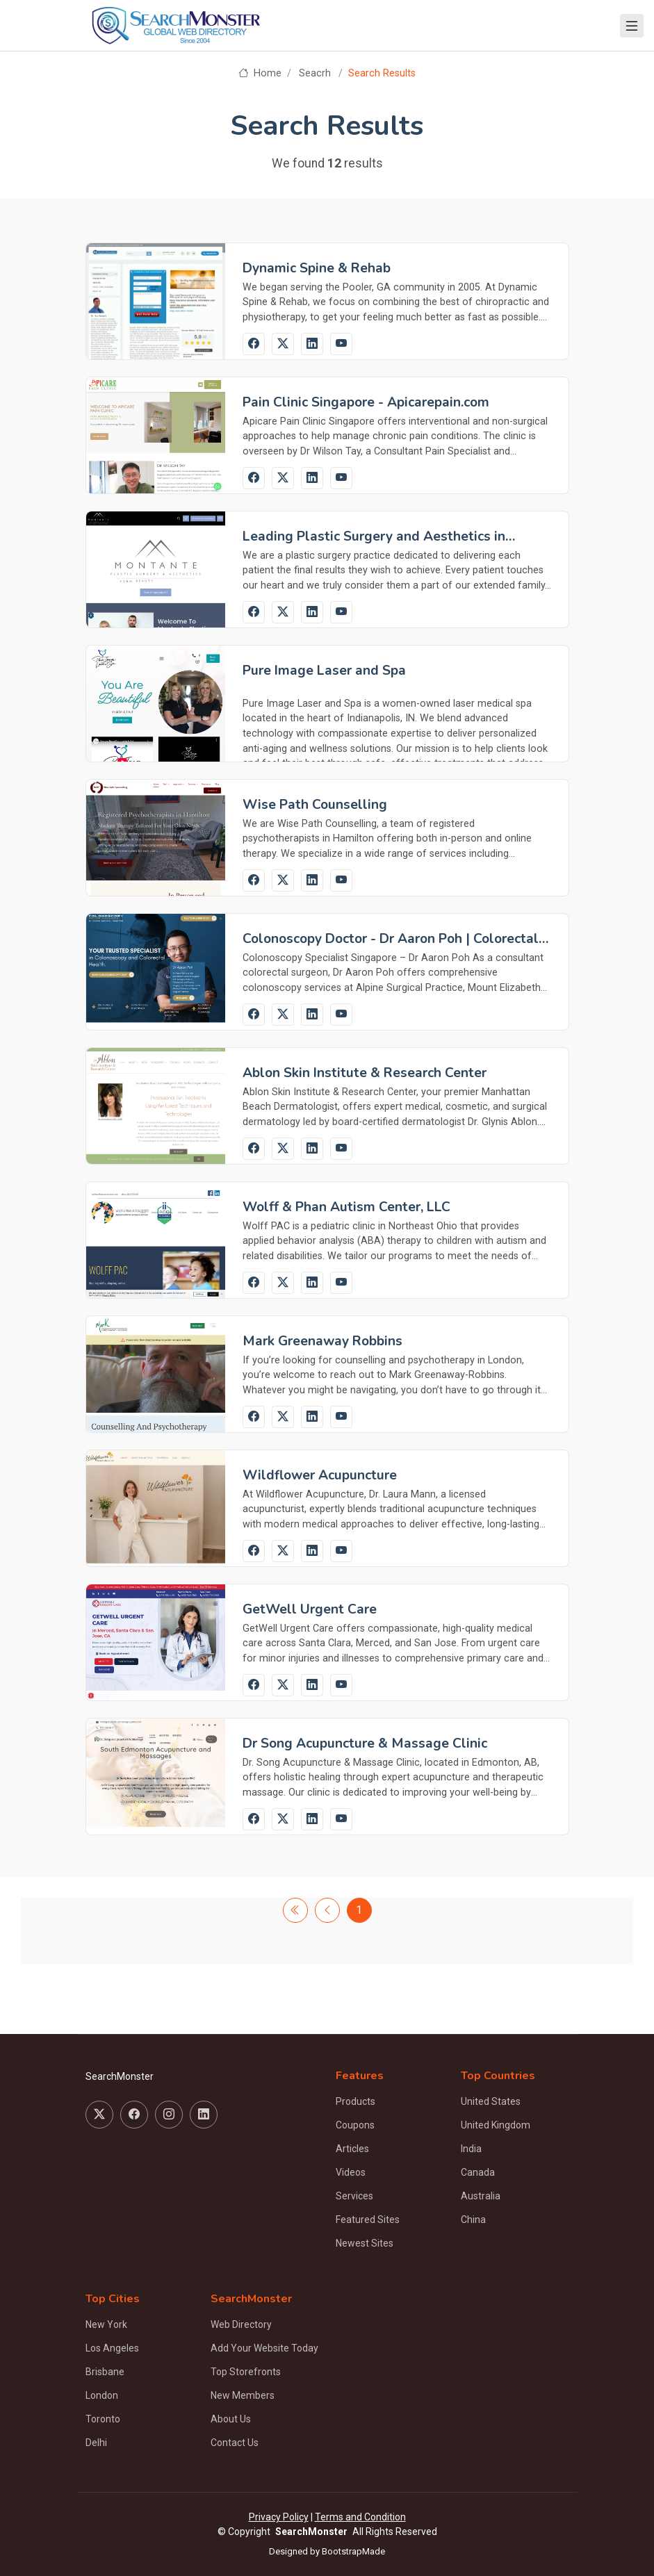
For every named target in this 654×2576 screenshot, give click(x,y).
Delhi (96, 2442)
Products (355, 2101)
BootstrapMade (353, 2551)
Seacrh (315, 73)
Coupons (355, 2125)
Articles (352, 2148)
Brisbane (104, 2372)
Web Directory (241, 2324)
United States (491, 2101)
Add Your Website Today (264, 2348)
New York (106, 2324)
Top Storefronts (246, 2372)
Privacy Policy (279, 2516)
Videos (351, 2172)
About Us (231, 2419)
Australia (480, 2196)
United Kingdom (495, 2125)
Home (259, 73)
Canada (478, 2172)
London (101, 2395)
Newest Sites (364, 2243)
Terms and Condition (360, 2516)
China (473, 2219)
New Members (243, 2395)
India (471, 2148)
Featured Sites (368, 2219)
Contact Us (235, 2442)
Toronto (102, 2419)
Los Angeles (112, 2348)
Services (354, 2196)
